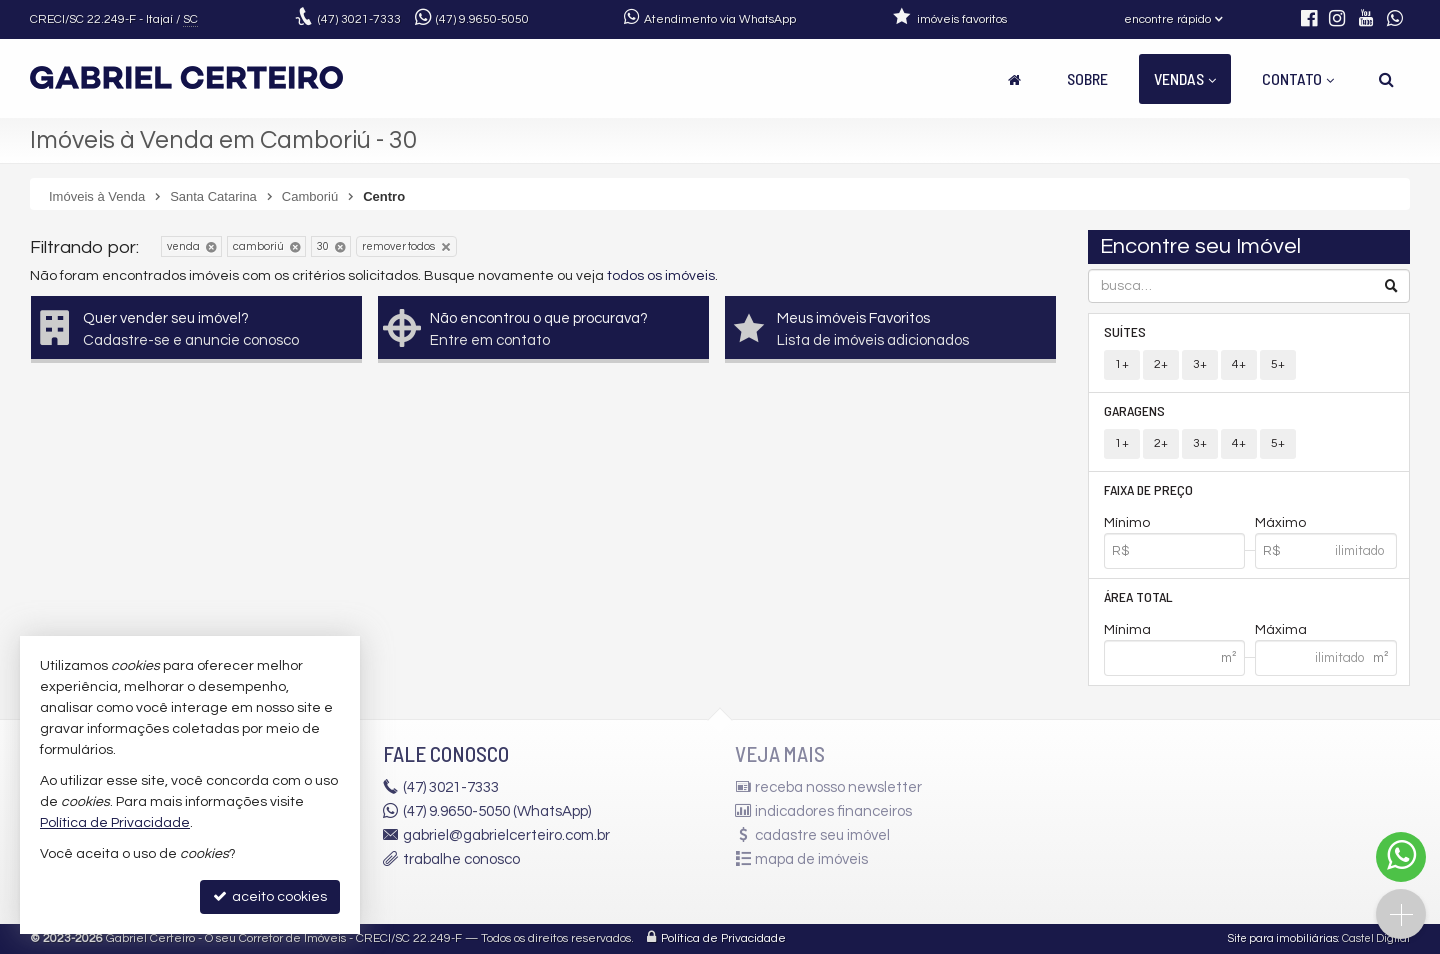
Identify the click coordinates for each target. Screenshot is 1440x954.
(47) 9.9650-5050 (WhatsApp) (497, 811)
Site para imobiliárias (1283, 938)
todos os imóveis (661, 276)
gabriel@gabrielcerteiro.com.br (506, 835)
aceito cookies (270, 896)
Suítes (1125, 331)
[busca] (1386, 79)
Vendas (1185, 78)
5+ (1278, 364)
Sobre (1087, 78)
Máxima (1281, 630)
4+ (1239, 364)
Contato (1298, 78)
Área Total (1138, 596)
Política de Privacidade (723, 938)
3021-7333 (359, 19)
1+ (1122, 364)
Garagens (1134, 410)
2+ (1161, 364)
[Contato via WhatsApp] (1401, 857)
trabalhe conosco (461, 859)
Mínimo (1127, 523)
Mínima (1127, 630)
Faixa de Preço (1148, 489)
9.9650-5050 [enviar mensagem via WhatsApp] (482, 19)
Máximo (1280, 523)
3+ (1200, 364)
